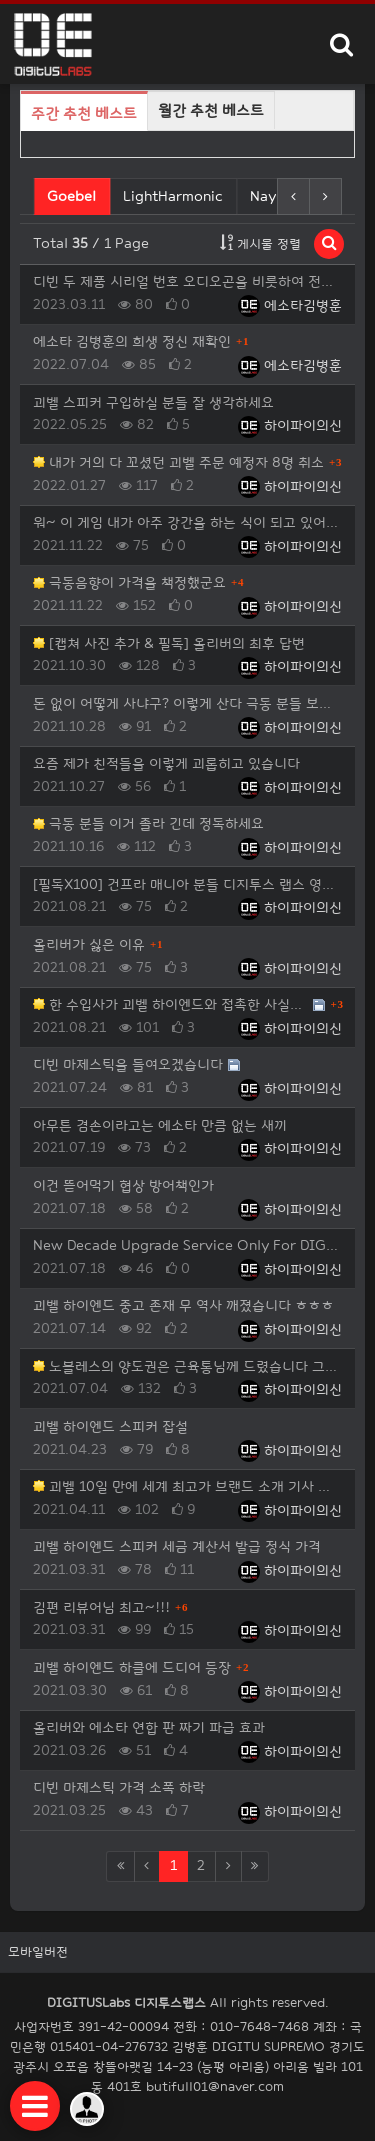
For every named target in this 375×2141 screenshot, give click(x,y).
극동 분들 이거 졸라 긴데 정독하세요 (148, 823)
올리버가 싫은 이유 (89, 944)
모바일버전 (38, 1952)
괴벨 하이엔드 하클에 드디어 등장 (132, 1667)
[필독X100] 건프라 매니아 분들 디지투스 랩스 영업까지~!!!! (187, 884)
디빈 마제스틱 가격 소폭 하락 (119, 1787)
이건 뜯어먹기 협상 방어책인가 (123, 1185)
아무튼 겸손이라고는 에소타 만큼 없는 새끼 (160, 1125)
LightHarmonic (173, 196)
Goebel (74, 195)
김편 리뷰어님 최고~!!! (101, 1607)
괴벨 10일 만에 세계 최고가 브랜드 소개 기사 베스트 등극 (187, 1486)
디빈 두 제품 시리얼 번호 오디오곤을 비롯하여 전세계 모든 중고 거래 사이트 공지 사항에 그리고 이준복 (187, 281)
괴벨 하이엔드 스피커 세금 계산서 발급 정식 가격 (177, 1546)
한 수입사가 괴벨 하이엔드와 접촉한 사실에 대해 (170, 1004)
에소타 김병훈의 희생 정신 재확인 (132, 341)
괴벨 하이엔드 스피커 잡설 (110, 1426)
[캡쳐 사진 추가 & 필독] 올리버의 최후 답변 (169, 643)
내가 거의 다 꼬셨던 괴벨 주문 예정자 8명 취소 (178, 462)
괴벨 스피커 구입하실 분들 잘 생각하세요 (153, 402)
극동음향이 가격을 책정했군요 (129, 582)
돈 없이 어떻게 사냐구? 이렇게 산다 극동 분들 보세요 (187, 703)
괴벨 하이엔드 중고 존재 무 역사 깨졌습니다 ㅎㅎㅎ (183, 1305)
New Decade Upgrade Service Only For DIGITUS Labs (187, 1245)
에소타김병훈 (290, 305)
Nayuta (274, 196)
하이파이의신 (290, 425)
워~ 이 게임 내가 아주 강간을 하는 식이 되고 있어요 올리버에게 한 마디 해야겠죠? (187, 522)
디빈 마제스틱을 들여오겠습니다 (128, 1064)
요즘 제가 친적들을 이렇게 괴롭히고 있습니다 (166, 763)
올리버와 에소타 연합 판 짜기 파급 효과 (149, 1727)
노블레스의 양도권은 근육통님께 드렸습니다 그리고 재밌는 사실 (187, 1366)
